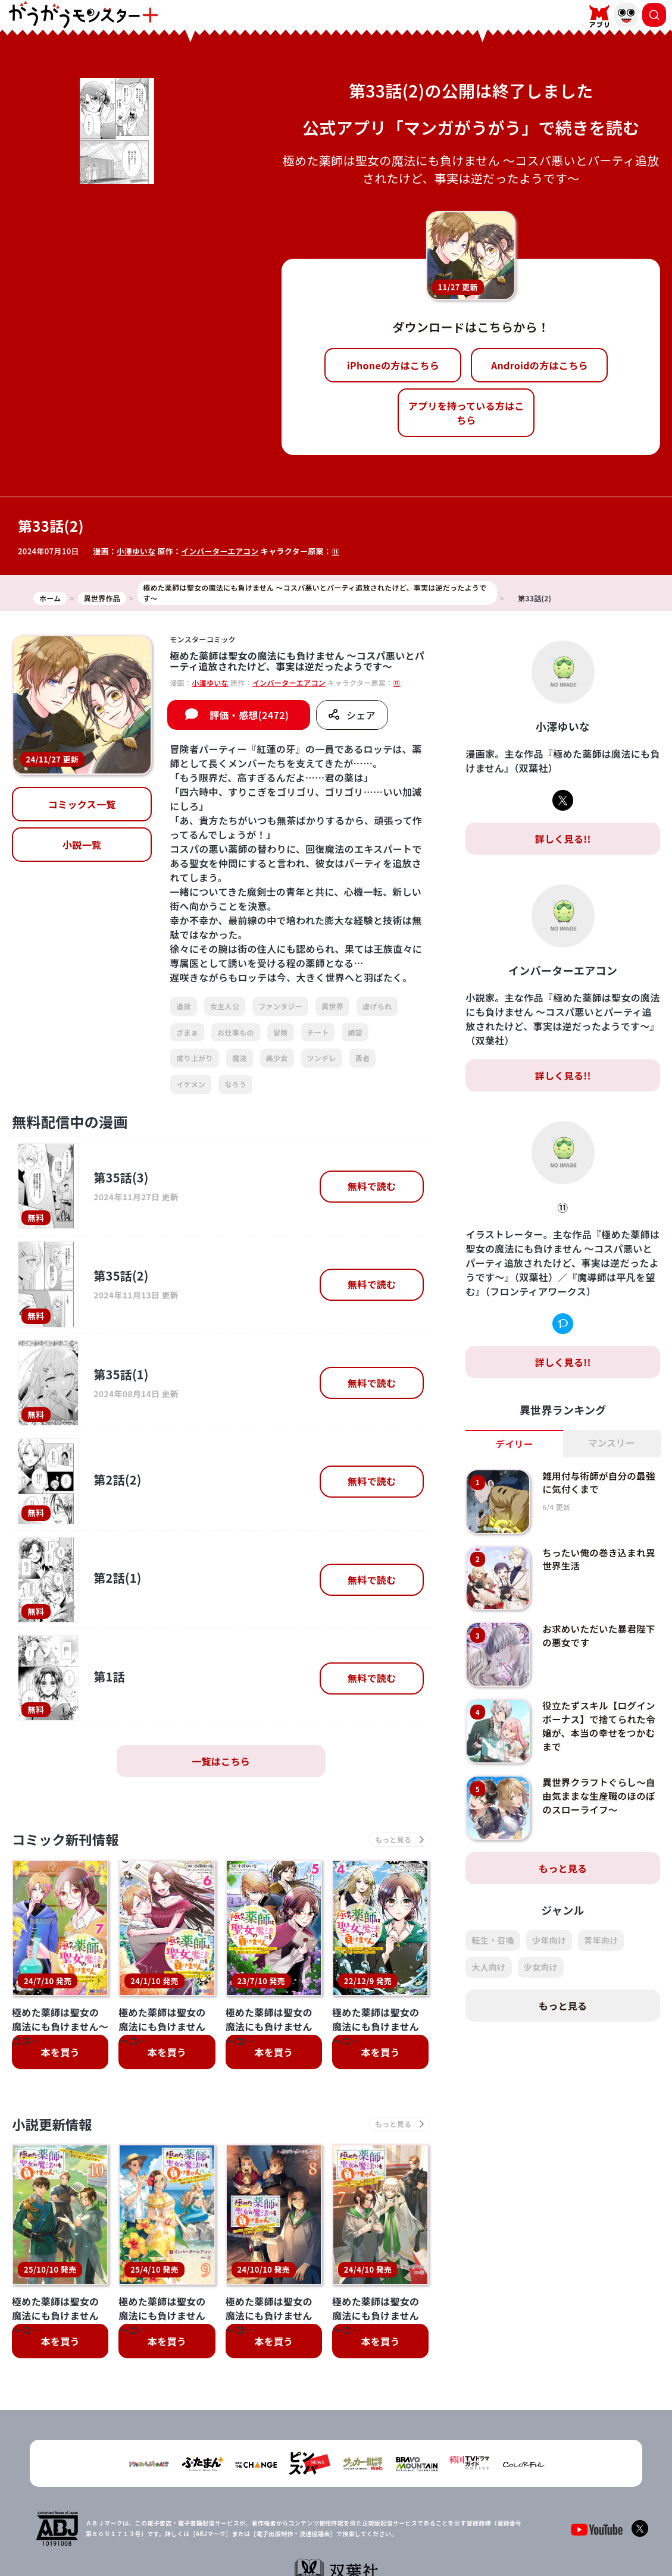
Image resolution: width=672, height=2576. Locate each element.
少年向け (549, 1941)
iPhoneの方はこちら (393, 365)
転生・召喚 (492, 1941)
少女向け (541, 1967)
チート (318, 1032)
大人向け (488, 1967)
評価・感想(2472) (249, 715)
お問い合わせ (416, 2536)
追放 (183, 1006)
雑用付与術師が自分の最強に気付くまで (600, 1482)
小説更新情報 (55, 2126)
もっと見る (563, 1869)
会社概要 (277, 2536)
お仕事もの (235, 1032)
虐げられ (377, 1006)
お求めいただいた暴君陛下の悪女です (600, 1635)
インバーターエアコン (221, 551)
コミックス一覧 (82, 804)
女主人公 (224, 1006)
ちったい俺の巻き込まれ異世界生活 (600, 1559)
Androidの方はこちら (539, 365)
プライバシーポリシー (343, 2536)
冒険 (280, 1032)
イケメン (190, 1084)
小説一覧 (81, 844)
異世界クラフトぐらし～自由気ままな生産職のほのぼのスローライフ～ (600, 1795)
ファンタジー (280, 1006)
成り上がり (194, 1058)
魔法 (239, 1058)
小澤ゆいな (137, 551)
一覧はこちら (221, 1761)
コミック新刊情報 (70, 1840)
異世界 (332, 1006)
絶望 (355, 1032)
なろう (235, 1084)
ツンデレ (321, 1058)
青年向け (601, 1941)
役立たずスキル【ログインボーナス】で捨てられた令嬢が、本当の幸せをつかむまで (600, 1726)
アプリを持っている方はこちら (466, 413)
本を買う (60, 2054)
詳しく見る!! (563, 839)
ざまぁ (187, 1032)
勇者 (362, 1058)
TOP (241, 2536)
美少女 (277, 1058)
